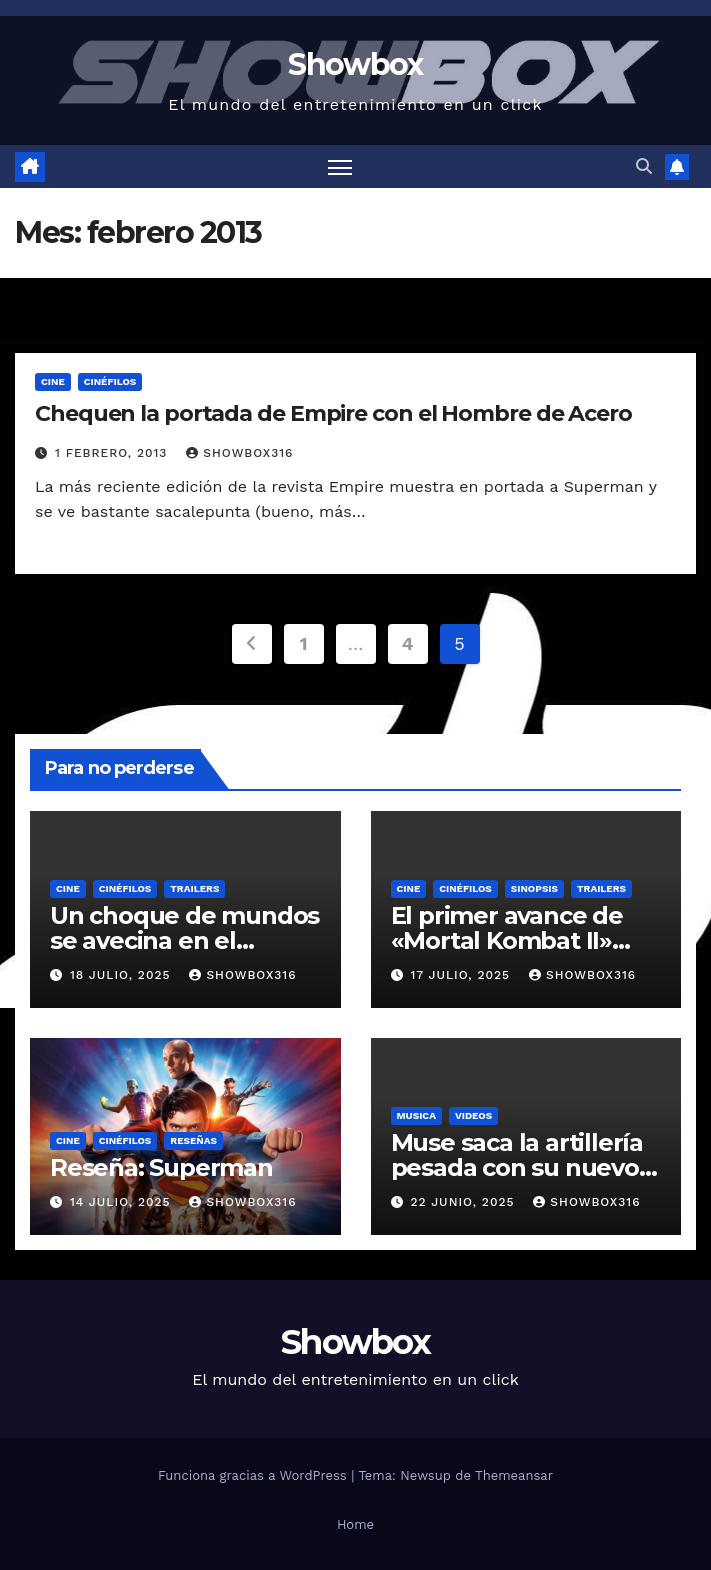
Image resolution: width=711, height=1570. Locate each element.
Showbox (355, 64)
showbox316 (239, 453)
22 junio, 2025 (464, 1202)
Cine (53, 381)
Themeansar (514, 1475)
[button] (644, 166)
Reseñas (193, 1140)
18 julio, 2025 (122, 975)
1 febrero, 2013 (113, 453)
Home (355, 1524)
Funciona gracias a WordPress (254, 1475)
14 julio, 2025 (123, 1202)
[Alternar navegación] (340, 166)
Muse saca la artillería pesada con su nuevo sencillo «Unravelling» (519, 1167)
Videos (473, 1115)
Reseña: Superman (161, 1167)
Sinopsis (534, 888)
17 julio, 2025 (462, 975)
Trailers (194, 888)
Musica (416, 1115)
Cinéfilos (110, 381)
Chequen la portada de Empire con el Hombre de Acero (333, 413)
